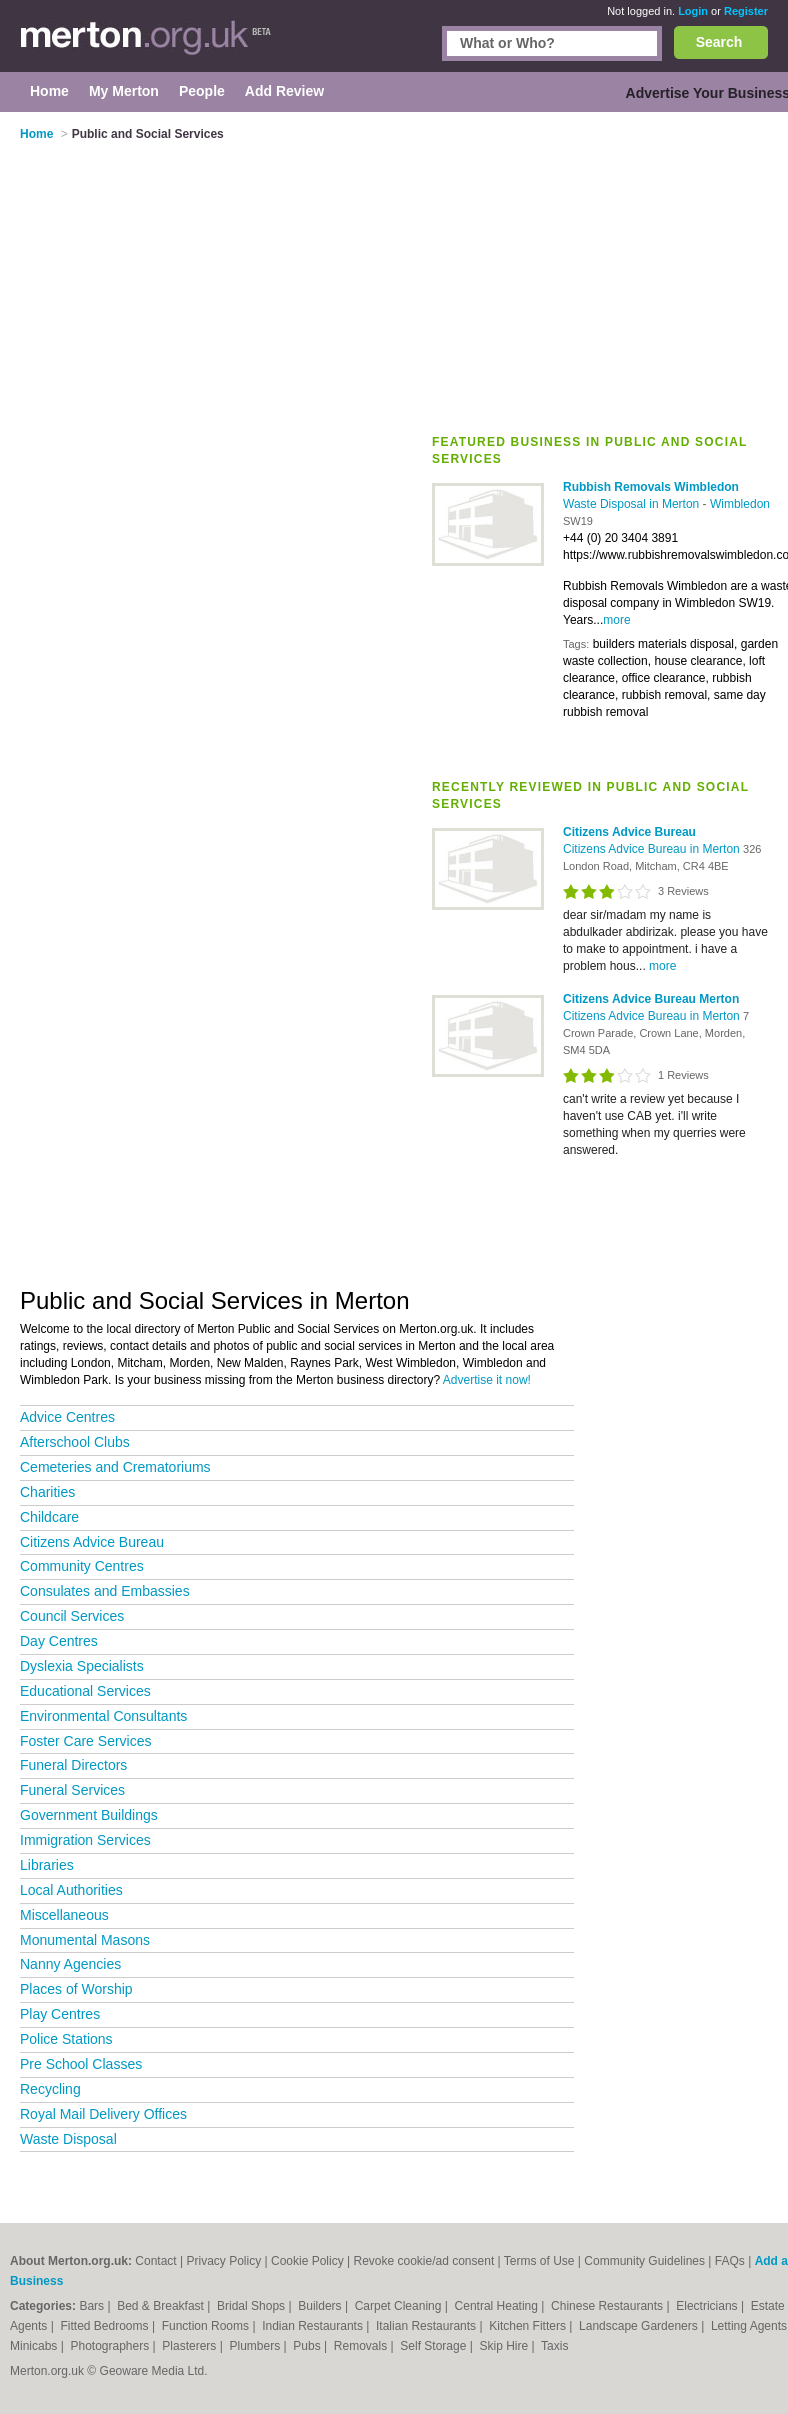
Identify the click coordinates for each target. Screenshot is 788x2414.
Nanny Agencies (70, 1964)
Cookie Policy (307, 2261)
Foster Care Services (85, 1741)
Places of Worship (76, 1989)
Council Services (72, 1616)
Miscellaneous (64, 1915)
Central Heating (498, 2306)
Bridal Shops (252, 2306)
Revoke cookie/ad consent (423, 2261)
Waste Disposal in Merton (633, 504)
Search (719, 42)
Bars (93, 2306)
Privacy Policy (223, 2261)
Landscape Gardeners (640, 2326)
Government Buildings (89, 1815)
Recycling (50, 2089)
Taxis (554, 2346)
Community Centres (82, 1566)
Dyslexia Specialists (82, 1666)
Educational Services (85, 1691)
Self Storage (434, 2346)
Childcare (49, 1517)
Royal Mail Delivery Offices (103, 2114)
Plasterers (190, 2346)
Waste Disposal (68, 2139)
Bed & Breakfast (162, 2306)
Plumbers (257, 2346)
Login (693, 11)
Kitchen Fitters (529, 2326)
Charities (47, 1492)
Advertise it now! (487, 1380)
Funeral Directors (73, 1765)
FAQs (730, 2261)
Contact (155, 2261)
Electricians (708, 2306)
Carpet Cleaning (400, 2306)
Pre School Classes (81, 2064)
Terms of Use (539, 2261)
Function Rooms (207, 2326)
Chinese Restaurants (608, 2306)
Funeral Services (72, 1790)
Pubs (308, 2346)
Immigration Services (85, 1840)
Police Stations (66, 2039)
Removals (362, 2346)
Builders (321, 2306)
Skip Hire (505, 2346)
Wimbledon (740, 504)
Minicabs (35, 2346)
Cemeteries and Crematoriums (115, 1467)
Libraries (47, 1865)
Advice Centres (67, 1417)
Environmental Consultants (103, 1716)
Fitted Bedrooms (106, 2326)
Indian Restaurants (314, 2326)
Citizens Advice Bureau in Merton (653, 849)
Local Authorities (71, 1890)
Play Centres (60, 2014)
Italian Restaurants (427, 2326)
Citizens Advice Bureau (92, 1542)
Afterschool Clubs (75, 1442)
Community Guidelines (644, 2261)
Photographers (111, 2346)
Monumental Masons (85, 1940)
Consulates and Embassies (105, 1591)
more (616, 620)
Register (746, 11)
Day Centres (59, 1641)
